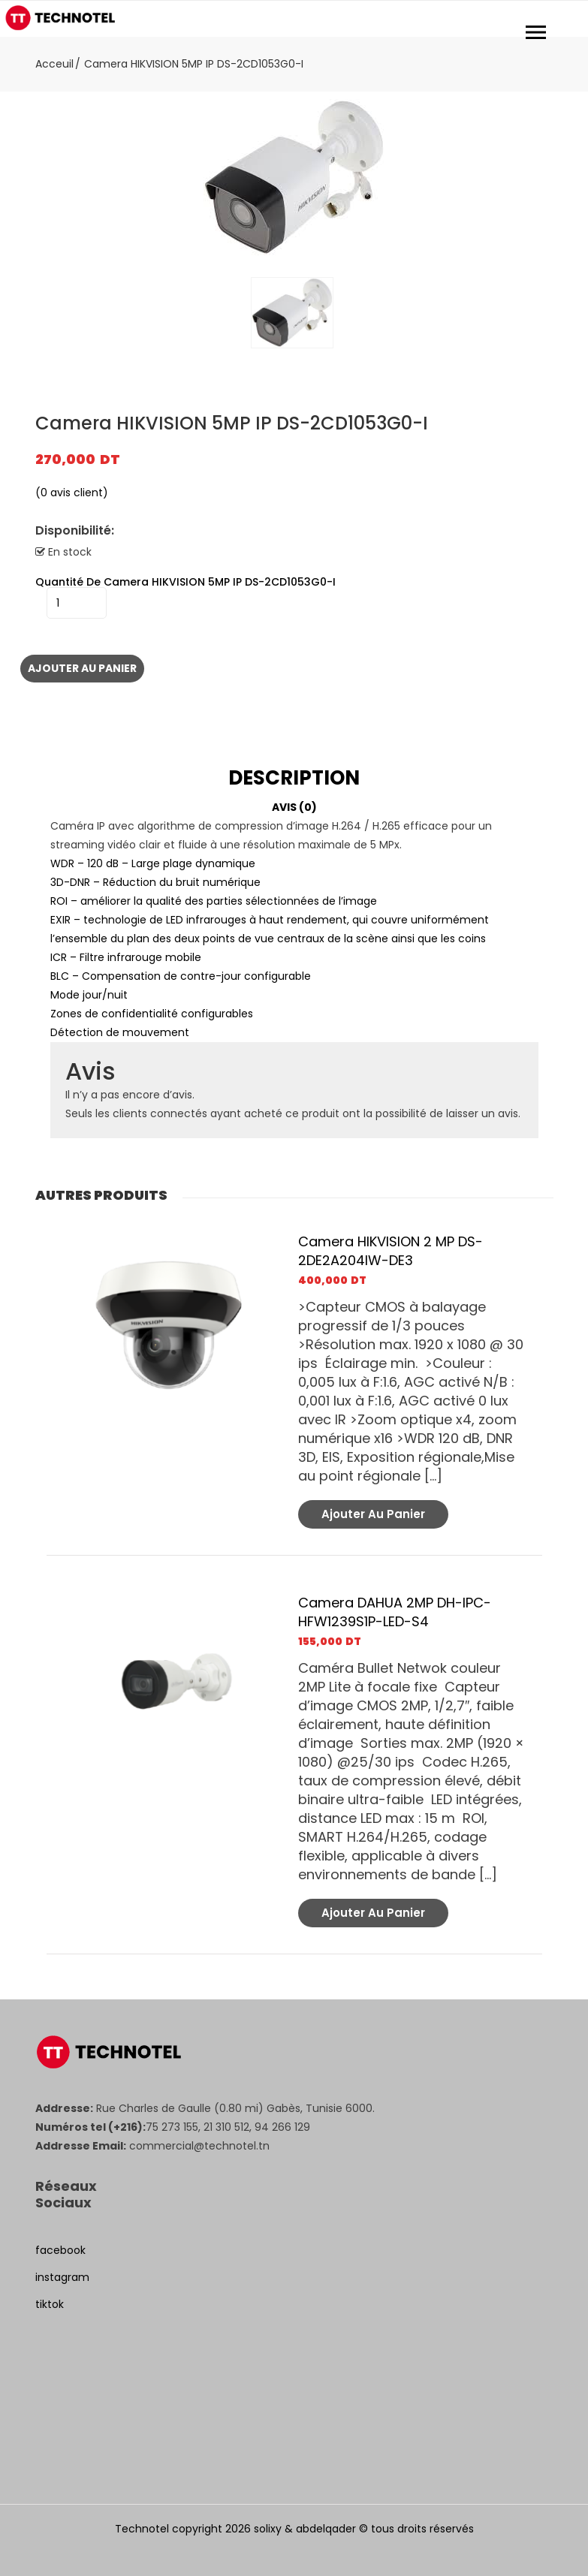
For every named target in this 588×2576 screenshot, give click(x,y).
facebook (60, 2250)
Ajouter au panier (82, 668)
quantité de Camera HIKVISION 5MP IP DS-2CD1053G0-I (185, 582)
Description (294, 778)
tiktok (49, 2304)
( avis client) (71, 492)
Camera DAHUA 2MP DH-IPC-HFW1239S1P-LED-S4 (394, 1612)
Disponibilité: (74, 531)
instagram (62, 2277)
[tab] (294, 778)
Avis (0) (294, 807)
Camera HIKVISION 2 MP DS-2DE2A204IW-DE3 (390, 1251)
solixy (268, 2528)
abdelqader (326, 2528)
